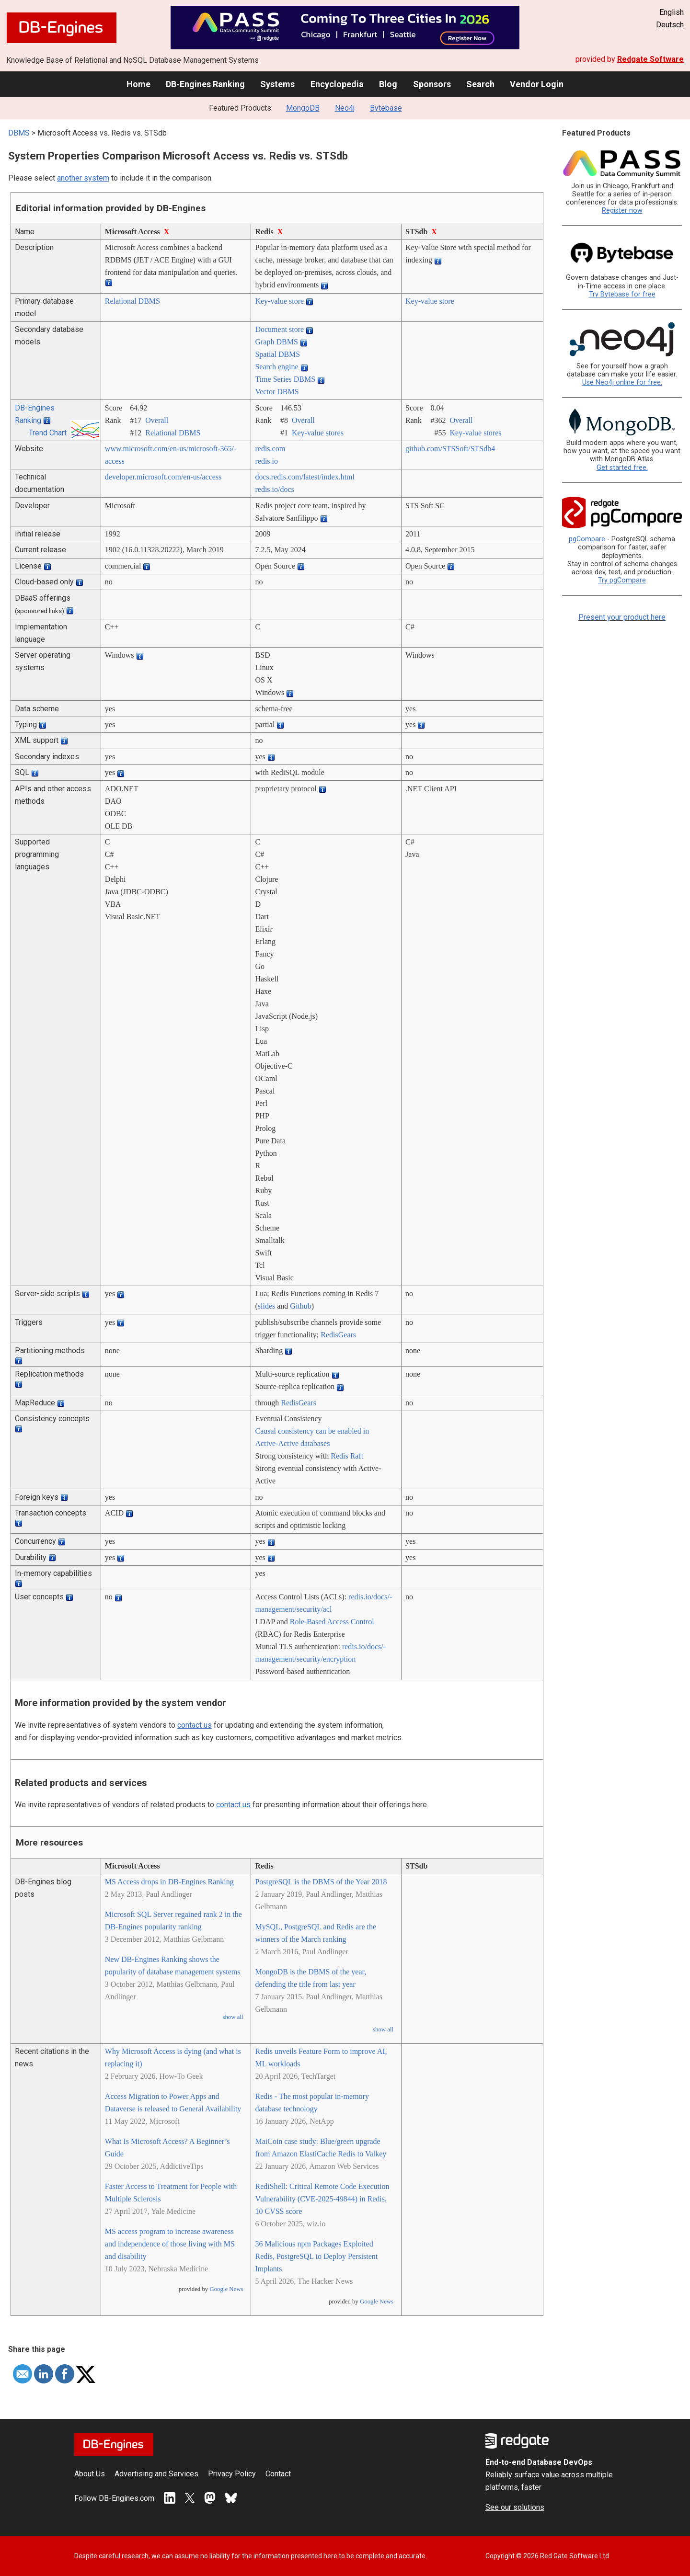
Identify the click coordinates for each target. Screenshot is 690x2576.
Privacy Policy (232, 2473)
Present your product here (622, 617)
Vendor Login (537, 84)
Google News (226, 2289)
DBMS (19, 132)
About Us (89, 2473)
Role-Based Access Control (332, 1622)
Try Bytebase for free (622, 294)
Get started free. (622, 468)
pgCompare (587, 539)
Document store (279, 329)
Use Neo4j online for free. (622, 382)
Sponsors (432, 84)
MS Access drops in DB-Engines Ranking (169, 1882)
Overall (156, 420)
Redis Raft (347, 1456)
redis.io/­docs (274, 489)
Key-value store (279, 301)
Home (138, 84)
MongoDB (303, 108)
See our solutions (514, 2507)
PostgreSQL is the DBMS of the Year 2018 (321, 1882)
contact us (194, 1725)
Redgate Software (650, 59)
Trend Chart (48, 432)
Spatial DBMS (277, 354)
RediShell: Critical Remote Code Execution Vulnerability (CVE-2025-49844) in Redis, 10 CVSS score (322, 2198)
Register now (622, 210)
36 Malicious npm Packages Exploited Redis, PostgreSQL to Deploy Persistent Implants (316, 2256)
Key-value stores (318, 433)
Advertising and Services (156, 2473)
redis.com (270, 449)
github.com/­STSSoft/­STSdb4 (450, 449)
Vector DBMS (277, 392)
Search (480, 84)
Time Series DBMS (285, 379)
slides (266, 1306)
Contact (278, 2473)
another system (83, 177)
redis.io (266, 461)
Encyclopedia (337, 84)
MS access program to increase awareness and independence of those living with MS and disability (170, 2243)
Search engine (276, 367)
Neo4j (345, 108)
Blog (388, 84)
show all (232, 2017)
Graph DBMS (276, 342)
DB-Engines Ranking (205, 84)
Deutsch (670, 24)
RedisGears (338, 1335)
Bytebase (386, 108)
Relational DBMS (132, 301)
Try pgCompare (622, 580)
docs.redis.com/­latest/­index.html (305, 477)
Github (300, 1306)
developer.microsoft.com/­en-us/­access (163, 477)
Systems (277, 84)
